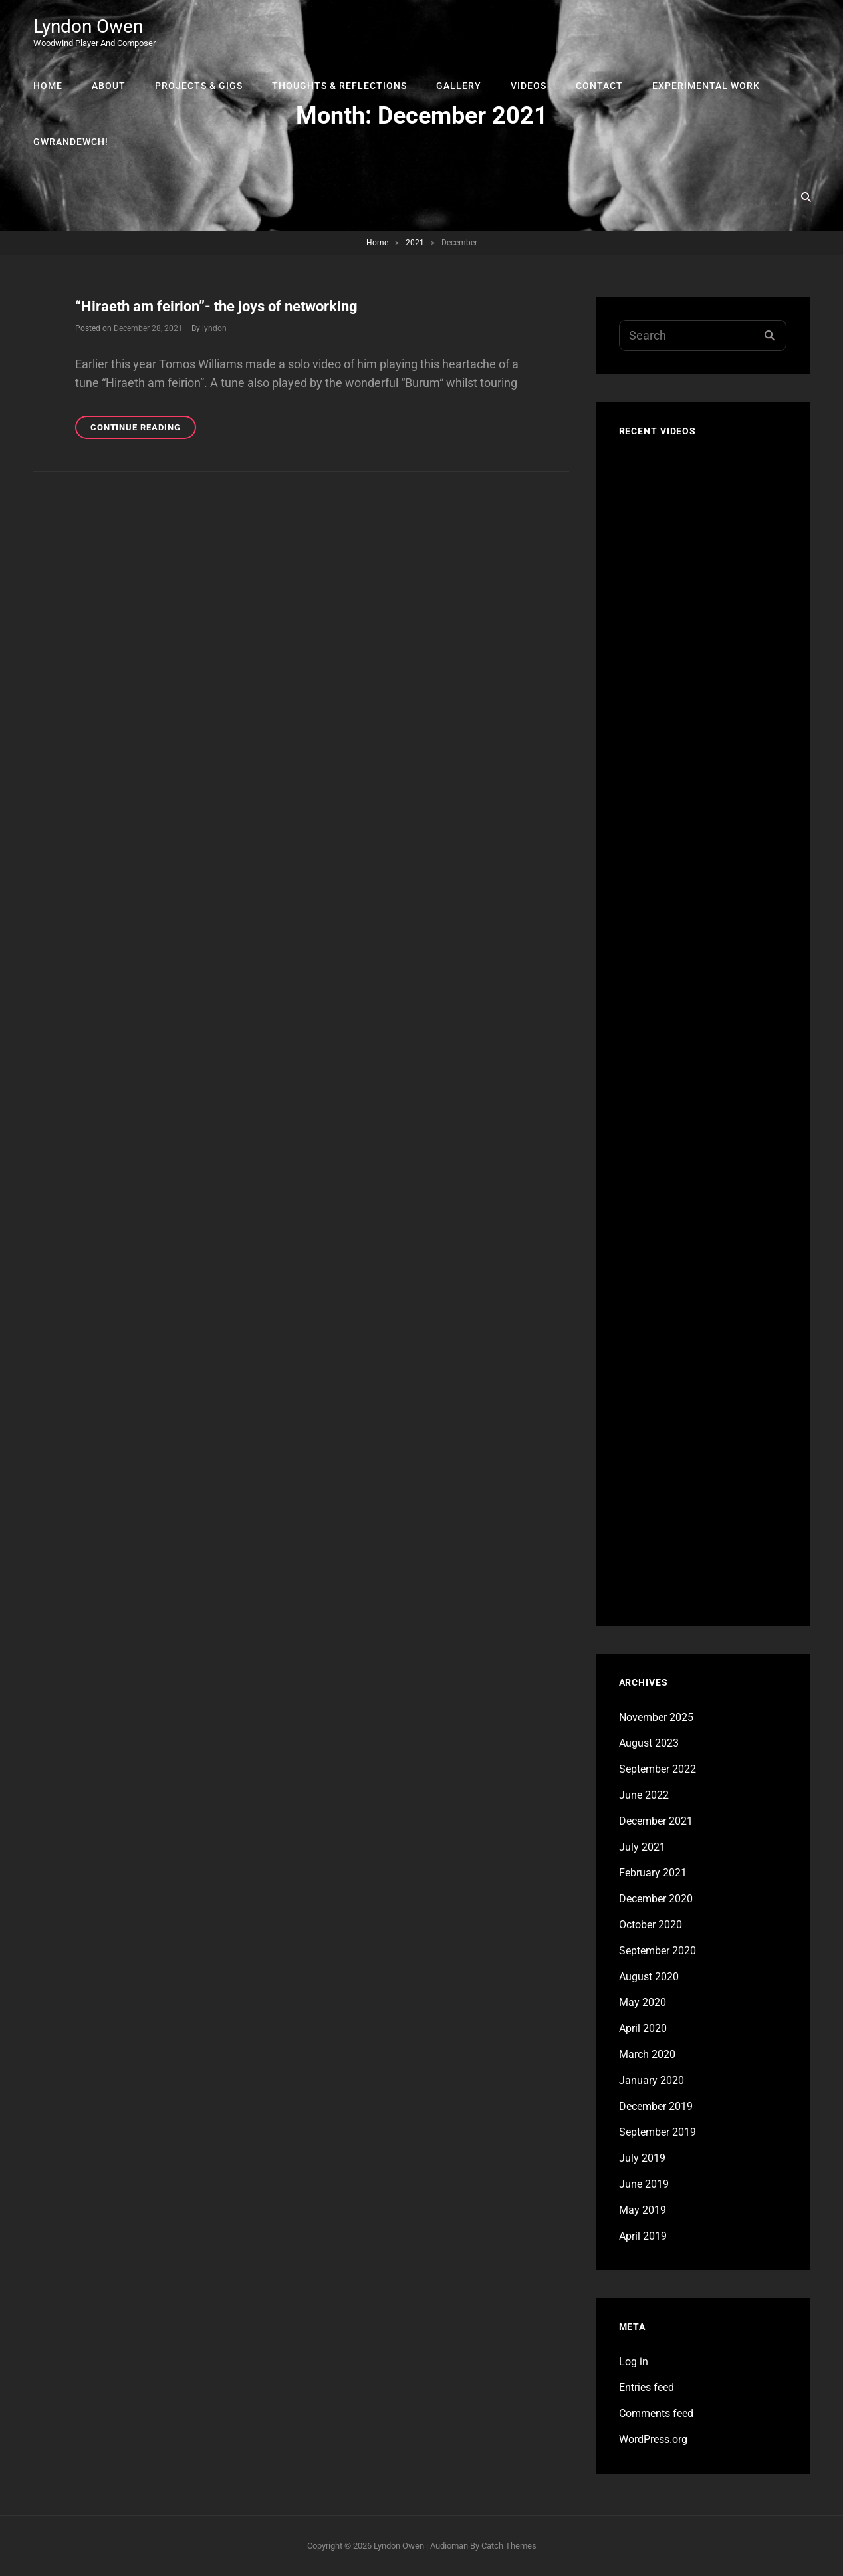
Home (47, 85)
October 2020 (650, 1924)
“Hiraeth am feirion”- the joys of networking (216, 306)
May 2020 (642, 2002)
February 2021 (653, 1873)
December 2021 (656, 1821)
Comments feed (656, 2413)
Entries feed (646, 2387)
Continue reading (143, 429)
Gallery (458, 85)
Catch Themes (509, 2546)
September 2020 (657, 1950)
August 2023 (649, 1743)
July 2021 (642, 1847)
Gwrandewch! (70, 141)
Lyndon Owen (88, 26)
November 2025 (656, 1717)
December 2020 (656, 1898)
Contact (599, 85)
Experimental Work (706, 85)
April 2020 (643, 2028)
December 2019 (656, 2106)
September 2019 (657, 2132)
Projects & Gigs (199, 85)
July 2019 (642, 2158)
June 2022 (644, 1795)
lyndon (214, 328)
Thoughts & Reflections (339, 85)
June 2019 (644, 2184)
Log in (633, 2361)
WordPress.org (653, 2439)
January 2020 (651, 2080)
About (109, 85)
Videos (528, 85)
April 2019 (643, 2236)
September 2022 (657, 1769)
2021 (415, 242)
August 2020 (649, 1976)
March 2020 (647, 2054)
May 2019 (642, 2210)
